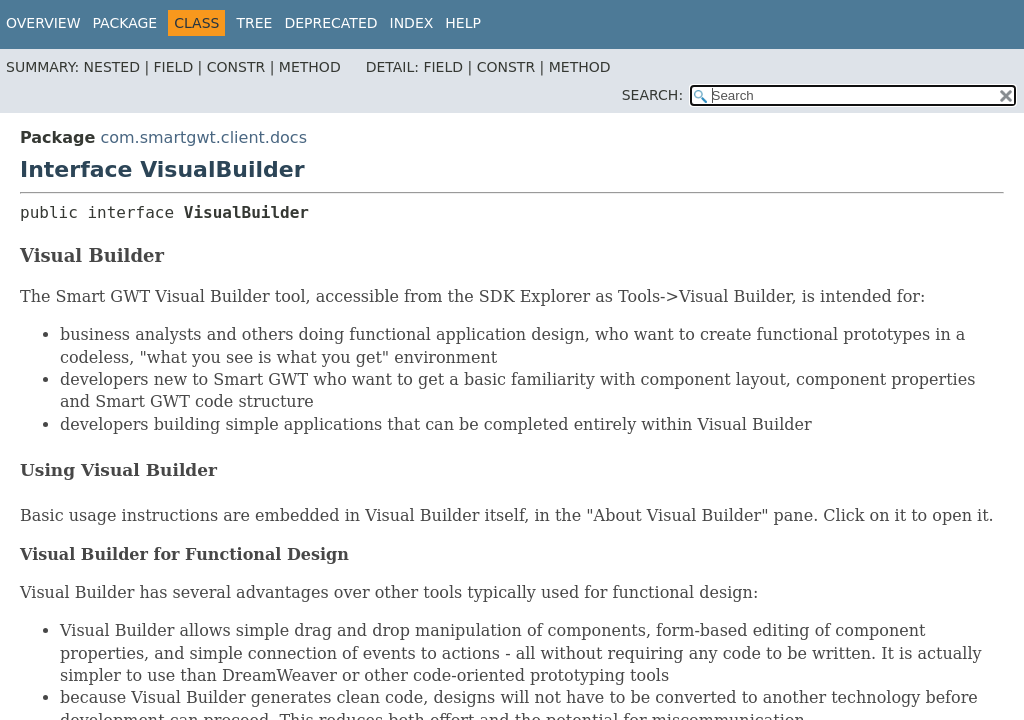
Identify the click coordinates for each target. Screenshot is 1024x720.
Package (125, 23)
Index (412, 23)
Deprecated (330, 23)
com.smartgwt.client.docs (203, 137)
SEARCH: (652, 95)
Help (463, 23)
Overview (43, 23)
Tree (254, 23)
